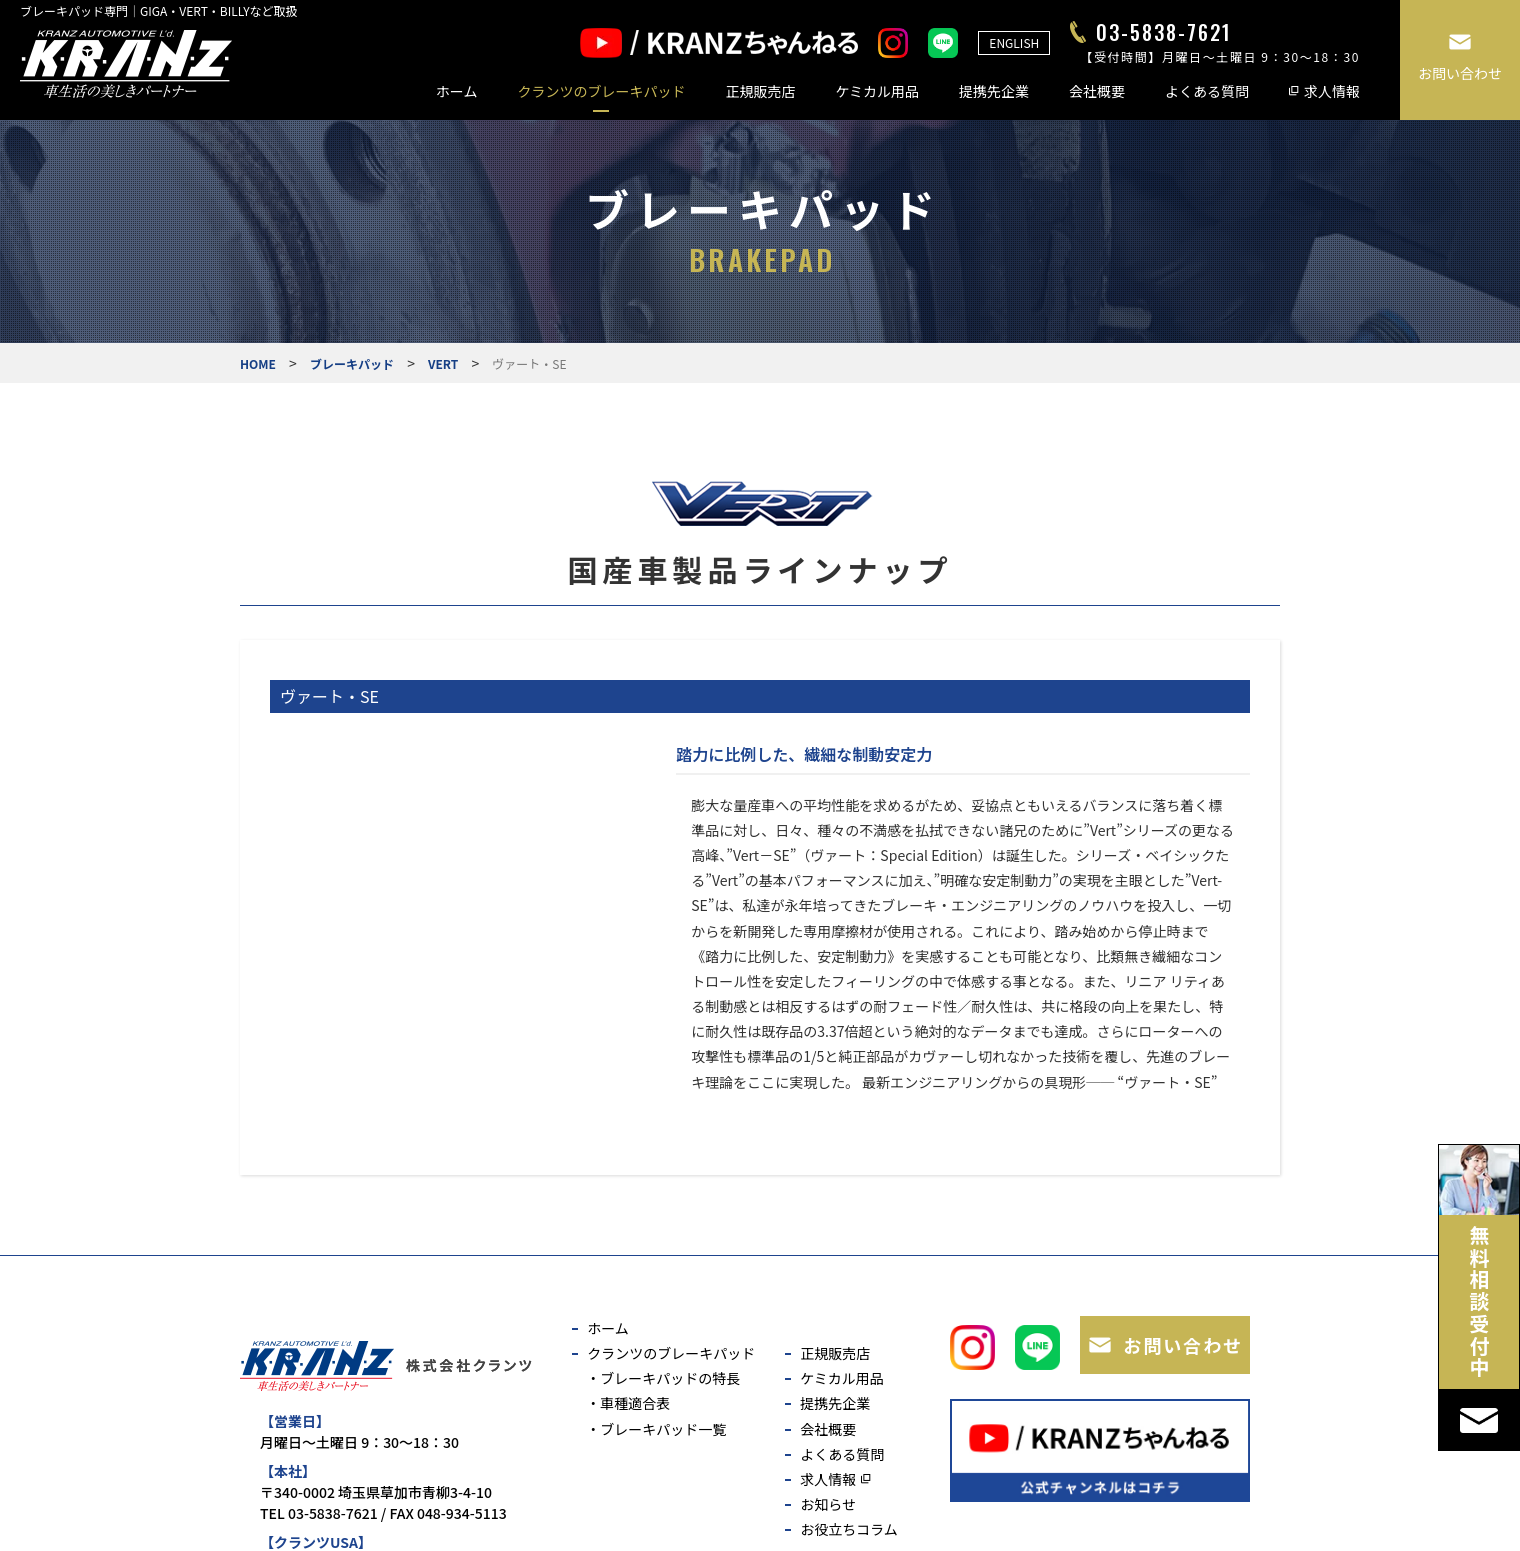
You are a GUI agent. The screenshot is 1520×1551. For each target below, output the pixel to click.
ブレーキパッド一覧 (663, 1429)
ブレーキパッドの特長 (670, 1378)
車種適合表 (635, 1403)
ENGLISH (1014, 42)
